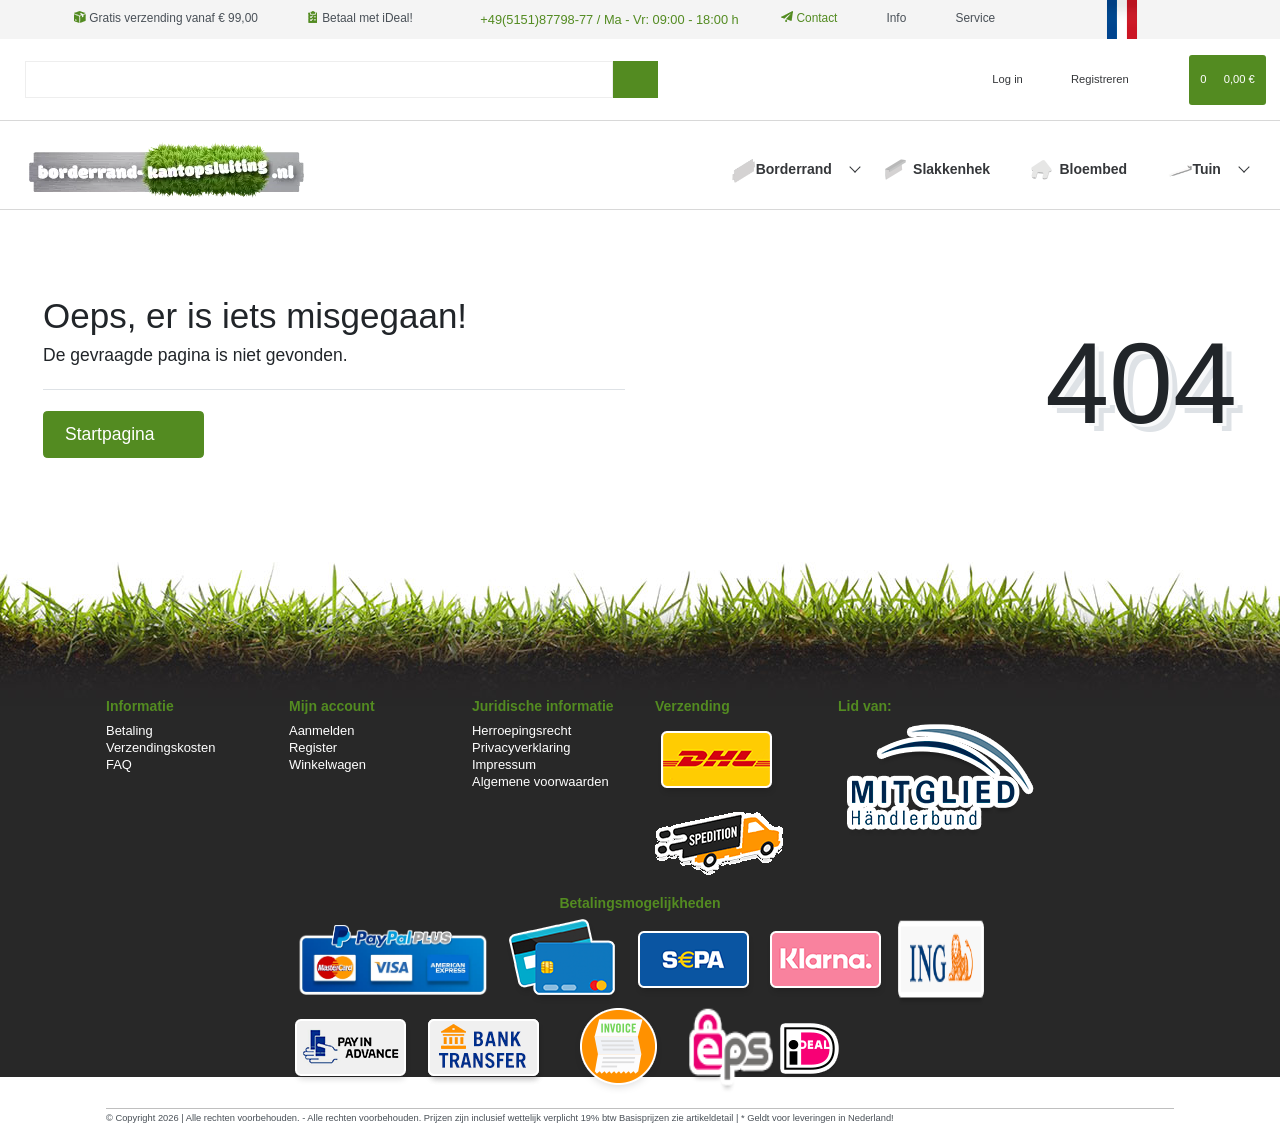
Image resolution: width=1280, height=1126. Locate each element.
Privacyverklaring (521, 746)
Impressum (504, 763)
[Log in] (999, 78)
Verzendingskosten (160, 746)
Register (313, 746)
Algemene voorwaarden (540, 780)
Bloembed (1093, 167)
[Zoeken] (635, 78)
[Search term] (319, 78)
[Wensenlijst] (1164, 78)
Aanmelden (321, 729)
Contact (796, 18)
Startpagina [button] (123, 433)
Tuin (1208, 167)
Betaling (129, 729)
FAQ (119, 763)
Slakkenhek (951, 167)
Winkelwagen (327, 763)
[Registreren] (1088, 78)
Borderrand (796, 167)
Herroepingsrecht (521, 729)
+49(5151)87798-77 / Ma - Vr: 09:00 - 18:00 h (599, 18)
